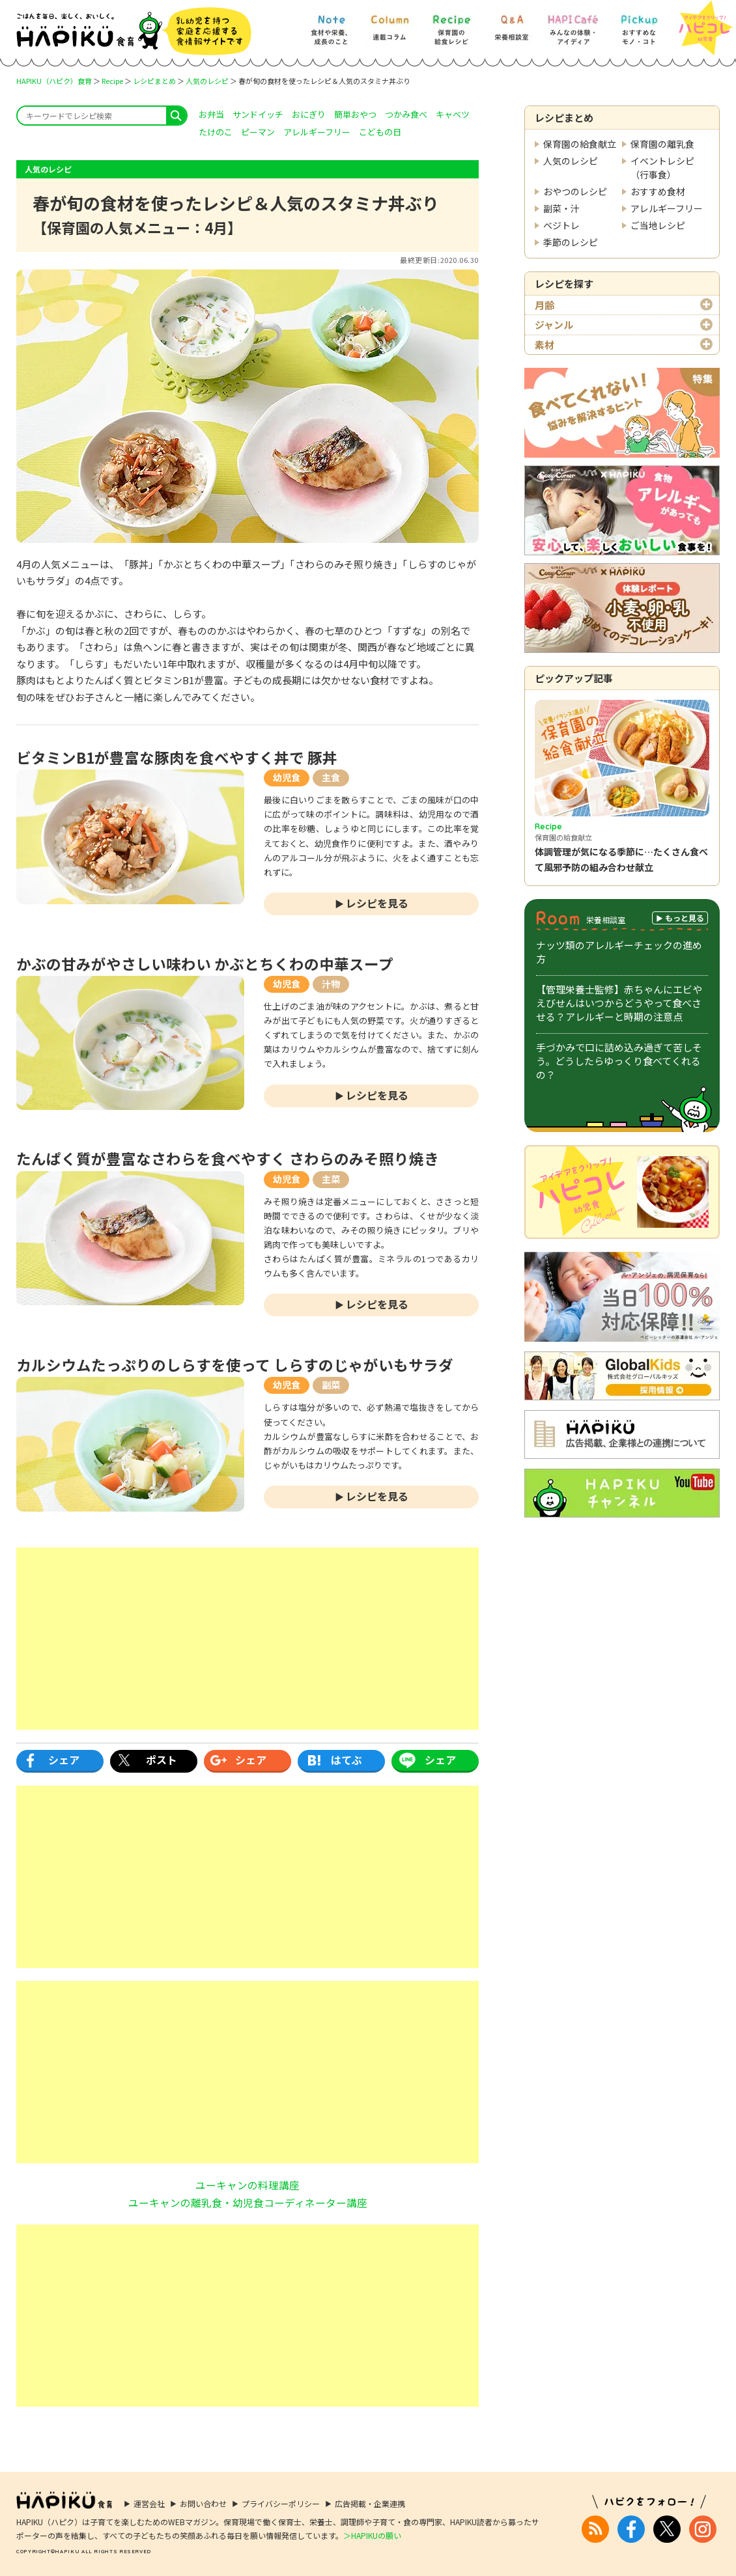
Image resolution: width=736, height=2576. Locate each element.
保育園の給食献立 (579, 143)
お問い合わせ (203, 2503)
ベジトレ (561, 225)
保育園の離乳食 (662, 143)
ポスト (161, 1759)
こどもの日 (380, 132)
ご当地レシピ (657, 225)
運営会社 (149, 2503)
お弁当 (211, 114)
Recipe (112, 81)
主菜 (331, 1178)
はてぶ (346, 1759)
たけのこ (216, 132)
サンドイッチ (258, 114)
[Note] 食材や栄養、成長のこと (330, 24)
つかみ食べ (406, 114)
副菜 (331, 1384)
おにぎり (309, 114)
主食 (331, 777)
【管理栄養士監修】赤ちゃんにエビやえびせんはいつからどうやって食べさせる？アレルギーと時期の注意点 (619, 1002)
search (176, 115)
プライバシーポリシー (281, 2503)
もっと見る (684, 917)
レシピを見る (377, 903)
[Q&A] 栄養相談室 (511, 24)
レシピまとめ (154, 81)
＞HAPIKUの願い (372, 2535)
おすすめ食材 (657, 191)
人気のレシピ (207, 81)
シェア (63, 1759)
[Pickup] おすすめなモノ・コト (638, 24)
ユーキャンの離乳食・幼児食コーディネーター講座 (247, 2202)
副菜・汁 (561, 208)
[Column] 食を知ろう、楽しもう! (389, 24)
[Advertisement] (247, 1638)
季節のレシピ (570, 242)
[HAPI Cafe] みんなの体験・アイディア (573, 24)
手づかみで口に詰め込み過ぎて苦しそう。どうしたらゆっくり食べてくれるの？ (619, 1060)
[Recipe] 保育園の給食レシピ (451, 24)
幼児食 (286, 777)
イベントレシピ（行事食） (662, 167)
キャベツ (453, 114)
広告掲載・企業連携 (370, 2503)
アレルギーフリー (666, 208)
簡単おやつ (355, 114)
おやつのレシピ (575, 191)
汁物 (331, 983)
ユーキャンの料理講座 (247, 2185)
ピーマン (258, 132)
